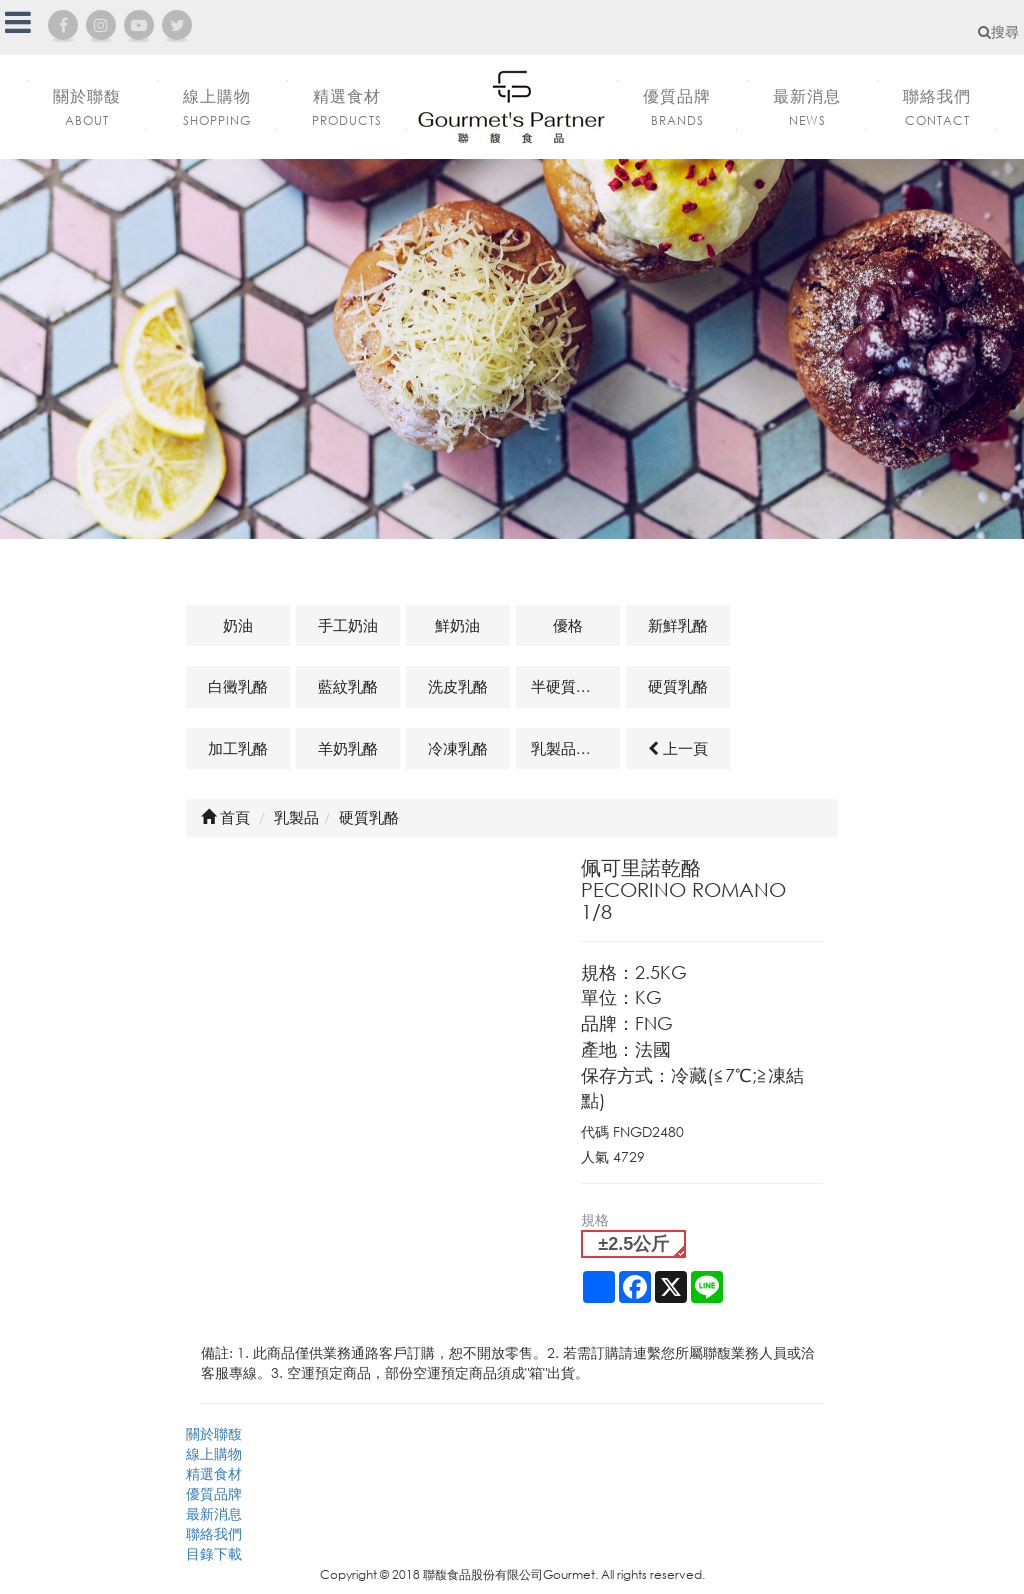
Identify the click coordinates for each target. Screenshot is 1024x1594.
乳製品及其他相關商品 (575, 748)
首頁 (225, 817)
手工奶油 (348, 625)
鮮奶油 (457, 625)
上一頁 (678, 748)
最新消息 (214, 1513)
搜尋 (998, 31)
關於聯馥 (214, 1433)
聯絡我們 (214, 1533)
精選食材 (214, 1473)
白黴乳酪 (238, 686)
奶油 (238, 625)
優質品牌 (214, 1493)
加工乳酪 (238, 748)
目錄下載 (214, 1553)
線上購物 (214, 1453)
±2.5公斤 (633, 1244)
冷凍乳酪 (458, 748)
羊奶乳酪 (348, 748)
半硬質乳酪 (568, 686)
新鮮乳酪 (678, 625)
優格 (568, 625)
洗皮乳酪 (458, 686)
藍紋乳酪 (348, 686)
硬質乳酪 (678, 686)
